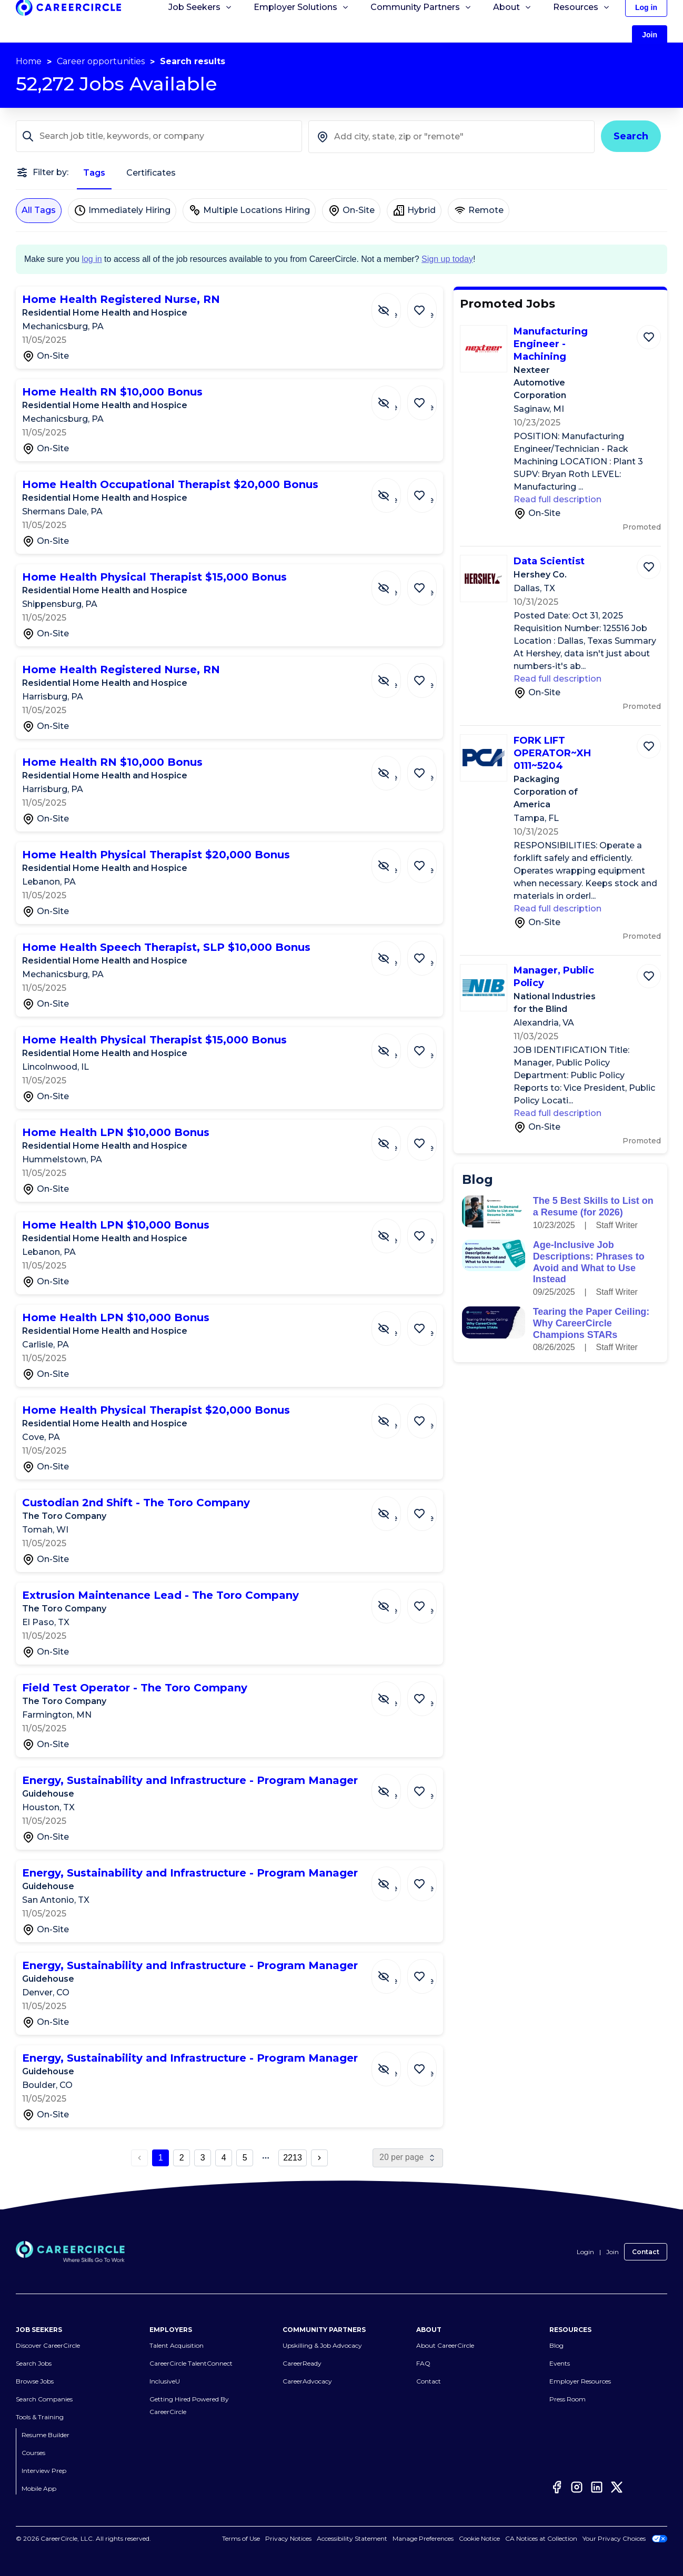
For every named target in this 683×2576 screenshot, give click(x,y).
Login (585, 2252)
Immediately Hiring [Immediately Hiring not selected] (122, 210)
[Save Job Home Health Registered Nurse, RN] (425, 305)
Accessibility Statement (352, 2538)
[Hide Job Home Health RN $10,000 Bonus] (394, 398)
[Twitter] (616, 2487)
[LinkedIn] (596, 2487)
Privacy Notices (288, 2538)
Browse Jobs (35, 2381)
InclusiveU (164, 2381)
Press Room (567, 2399)
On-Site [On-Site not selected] (351, 210)
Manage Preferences (423, 2538)
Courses (33, 2453)
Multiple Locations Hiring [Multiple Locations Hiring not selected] (249, 210)
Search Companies (44, 2399)
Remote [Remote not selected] (479, 210)
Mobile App (39, 2488)
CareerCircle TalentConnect (191, 2363)
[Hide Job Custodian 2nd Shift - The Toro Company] (394, 1508)
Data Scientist (549, 561)
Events (559, 2363)
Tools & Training (40, 2417)
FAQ (423, 2363)
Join (612, 2252)
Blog (556, 2345)
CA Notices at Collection (541, 2538)
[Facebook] (556, 2487)
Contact (645, 2252)
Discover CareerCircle (48, 2345)
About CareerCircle (445, 2345)
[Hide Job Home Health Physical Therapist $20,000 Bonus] (394, 860)
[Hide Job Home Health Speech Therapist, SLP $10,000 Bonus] (394, 953)
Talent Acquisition (176, 2345)
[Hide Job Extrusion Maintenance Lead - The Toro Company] (394, 1601)
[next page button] (319, 2157)
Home (29, 61)
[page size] (408, 2157)
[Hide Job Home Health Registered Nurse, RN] (394, 305)
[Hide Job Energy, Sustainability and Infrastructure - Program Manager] (394, 1786)
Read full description (557, 499)
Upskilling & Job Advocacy (322, 2345)
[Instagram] (576, 2487)
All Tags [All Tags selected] (39, 210)
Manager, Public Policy (554, 977)
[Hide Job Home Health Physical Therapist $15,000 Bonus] (394, 583)
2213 (292, 2157)
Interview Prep (44, 2470)
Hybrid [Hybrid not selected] (414, 210)
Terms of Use (241, 2538)
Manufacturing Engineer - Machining (551, 344)
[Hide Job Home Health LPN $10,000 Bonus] (394, 1138)
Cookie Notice (479, 2538)
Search (631, 136)
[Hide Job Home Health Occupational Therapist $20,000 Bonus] (394, 490)
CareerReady (302, 2363)
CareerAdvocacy (307, 2381)
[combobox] (451, 136)
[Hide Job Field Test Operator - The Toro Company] (394, 1693)
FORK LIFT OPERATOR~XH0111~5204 (552, 753)
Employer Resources (580, 2381)
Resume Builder (45, 2435)
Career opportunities (101, 61)
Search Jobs (34, 2363)
